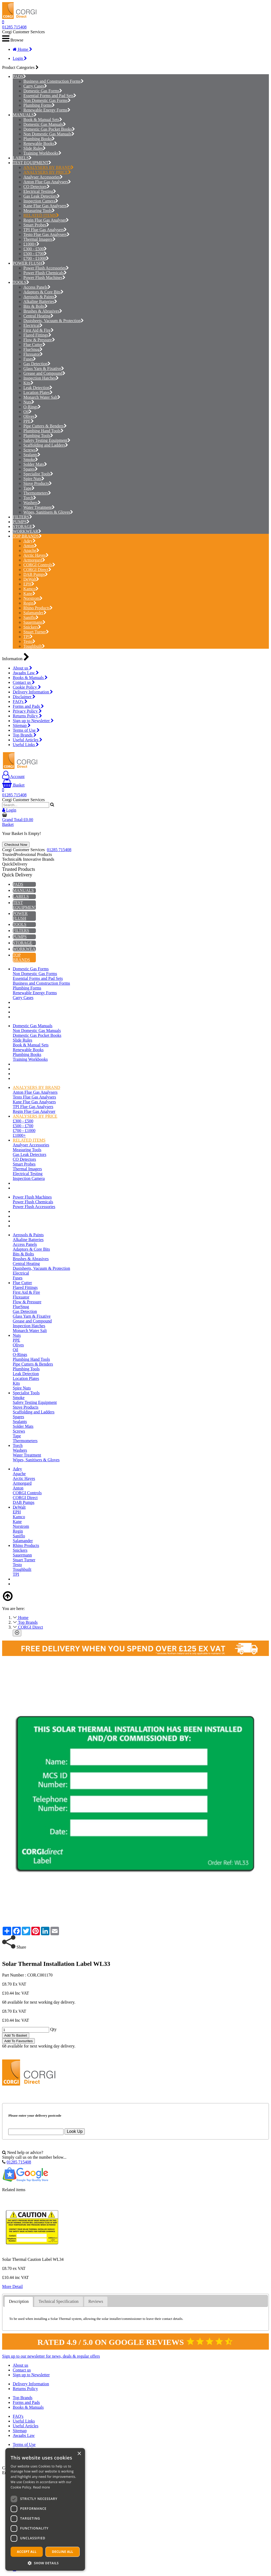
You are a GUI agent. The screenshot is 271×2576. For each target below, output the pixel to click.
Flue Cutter (34, 344)
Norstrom (33, 598)
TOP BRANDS (26, 536)
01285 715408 (14, 27)
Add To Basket (15, 2035)
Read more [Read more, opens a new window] (41, 2487)
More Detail (12, 2286)
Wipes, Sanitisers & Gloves (48, 512)
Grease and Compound (44, 373)
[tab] (18, 2301)
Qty (53, 2029)
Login (20, 58)
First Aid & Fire (38, 330)
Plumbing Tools (38, 435)
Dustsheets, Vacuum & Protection (53, 320)
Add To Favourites (18, 2041)
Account (13, 776)
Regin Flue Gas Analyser (46, 220)
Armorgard (34, 560)
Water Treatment (39, 507)
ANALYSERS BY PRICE (47, 172)
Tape (29, 488)
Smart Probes (36, 225)
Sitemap (22, 725)
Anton (30, 545)
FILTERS (21, 517)
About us (22, 668)
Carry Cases (35, 86)
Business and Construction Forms (53, 81)
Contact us (24, 682)
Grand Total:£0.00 (17, 819)
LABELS (21, 158)
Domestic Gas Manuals (44, 124)
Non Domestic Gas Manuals (48, 134)
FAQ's (20, 701)
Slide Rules (34, 148)
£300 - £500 (35, 249)
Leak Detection (37, 387)
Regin (29, 603)
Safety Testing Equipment (46, 440)
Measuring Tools (39, 210)
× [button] (79, 2454)
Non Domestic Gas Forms (47, 100)
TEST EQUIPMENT (30, 162)
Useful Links (26, 744)
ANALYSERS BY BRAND (48, 167)
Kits (28, 383)
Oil (27, 411)
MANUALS (23, 115)
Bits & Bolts (35, 306)
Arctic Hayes (36, 555)
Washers (32, 502)
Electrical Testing (39, 191)
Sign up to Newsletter (33, 720)
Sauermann (34, 622)
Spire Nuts (33, 478)
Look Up (75, 2131)
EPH (28, 584)
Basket (13, 785)
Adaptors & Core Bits (43, 292)
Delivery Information (33, 692)
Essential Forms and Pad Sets (49, 95)
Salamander (34, 612)
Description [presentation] (19, 2301)
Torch (29, 498)
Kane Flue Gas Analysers (46, 205)
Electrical (33, 325)
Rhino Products (38, 608)
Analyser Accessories (43, 177)
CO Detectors (36, 186)
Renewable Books (40, 143)
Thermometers (37, 493)
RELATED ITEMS (41, 215)
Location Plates (38, 392)
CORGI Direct (37, 569)
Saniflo (31, 617)
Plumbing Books (39, 138)
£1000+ (31, 244)
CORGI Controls (39, 565)
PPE (28, 421)
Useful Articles (27, 740)
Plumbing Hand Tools (43, 430)
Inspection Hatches (41, 378)
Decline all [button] (62, 2551)
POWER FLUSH (27, 263)
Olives (30, 416)
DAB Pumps (35, 574)
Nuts (28, 402)
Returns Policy (27, 716)
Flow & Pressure (39, 340)
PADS (18, 76)
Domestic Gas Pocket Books (49, 129)
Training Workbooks (42, 153)
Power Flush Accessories (46, 268)
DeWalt (31, 579)
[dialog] (45, 2509)
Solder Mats (35, 464)
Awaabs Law (26, 673)
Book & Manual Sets (42, 119)
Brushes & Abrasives (42, 311)
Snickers (32, 627)
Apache (31, 550)
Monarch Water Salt (41, 397)
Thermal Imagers (39, 239)
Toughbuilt (34, 646)
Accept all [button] (27, 2551)
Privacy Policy (27, 711)
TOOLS (19, 282)
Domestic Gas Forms (42, 91)
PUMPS (20, 521)
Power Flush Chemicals (45, 272)
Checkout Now (15, 845)
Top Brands (24, 735)
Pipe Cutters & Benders (45, 426)
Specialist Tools (38, 474)
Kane (29, 593)
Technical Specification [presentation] (58, 2301)
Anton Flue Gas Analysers (47, 182)
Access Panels (36, 287)
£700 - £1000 (36, 258)
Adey (29, 541)
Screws (31, 450)
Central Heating (38, 316)
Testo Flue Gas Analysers (46, 234)
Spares (30, 469)
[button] (45, 2562)
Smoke (30, 459)
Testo (29, 641)
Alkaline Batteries (40, 301)
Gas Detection (36, 363)
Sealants (31, 454)
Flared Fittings (37, 335)
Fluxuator (33, 354)
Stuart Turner (36, 632)
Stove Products (37, 483)
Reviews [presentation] (95, 2301)
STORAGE (22, 526)
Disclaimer (24, 696)
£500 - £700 (35, 253)
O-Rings (32, 407)
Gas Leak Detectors (41, 196)
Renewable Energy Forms (46, 110)
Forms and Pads (28, 706)
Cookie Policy (27, 687)
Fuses (29, 359)
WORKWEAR (25, 531)
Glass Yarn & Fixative (43, 368)
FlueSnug (33, 349)
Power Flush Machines (44, 277)
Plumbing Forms (39, 105)
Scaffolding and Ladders (45, 445)
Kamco (31, 588)
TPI (28, 636)
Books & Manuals (30, 677)
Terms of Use (26, 730)
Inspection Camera (40, 201)
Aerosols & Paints (40, 296)
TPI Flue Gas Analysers (45, 229)
